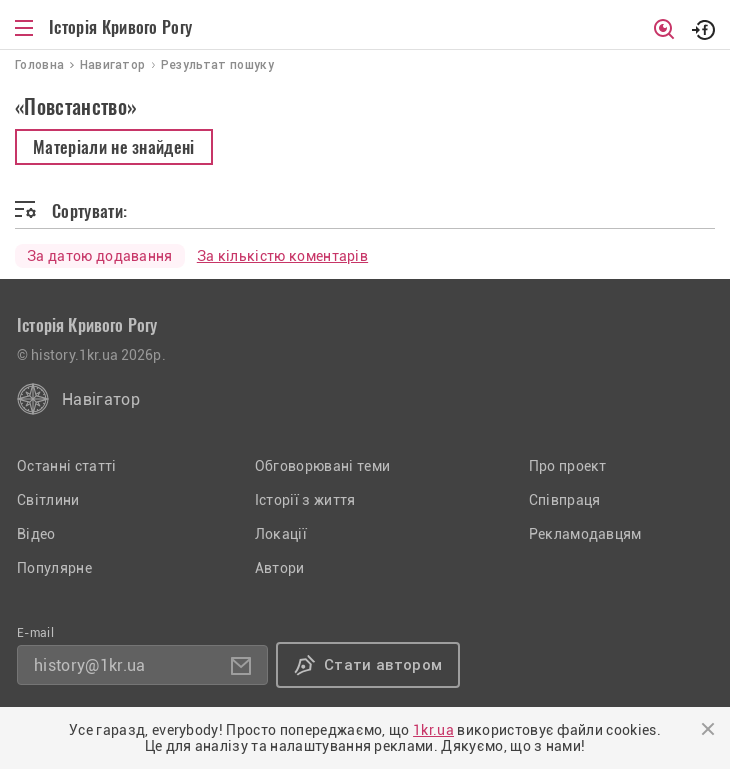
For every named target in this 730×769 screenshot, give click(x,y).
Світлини (48, 500)
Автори (280, 568)
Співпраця (565, 500)
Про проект (568, 466)
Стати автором (383, 665)
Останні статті (66, 466)
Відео (36, 534)
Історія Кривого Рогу (120, 27)
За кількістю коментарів (282, 256)
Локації (281, 534)
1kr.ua (433, 730)
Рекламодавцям (585, 534)
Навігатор (101, 399)
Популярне (54, 568)
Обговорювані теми (322, 466)
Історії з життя (305, 500)
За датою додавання (100, 256)
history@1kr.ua (89, 665)
